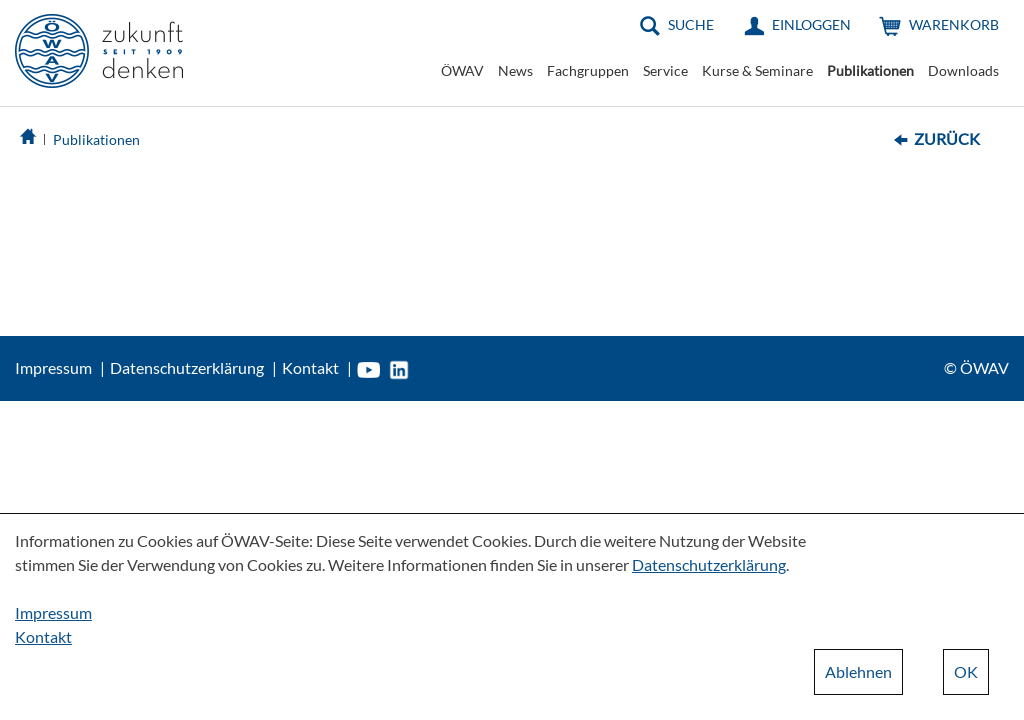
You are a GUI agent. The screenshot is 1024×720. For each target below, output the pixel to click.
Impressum (53, 367)
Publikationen (870, 70)
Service (665, 70)
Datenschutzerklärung (187, 367)
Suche (691, 24)
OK (966, 671)
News (515, 70)
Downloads (963, 70)
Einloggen (811, 24)
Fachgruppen (588, 70)
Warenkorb (954, 24)
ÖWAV (462, 70)
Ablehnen (858, 671)
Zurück (947, 138)
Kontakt (310, 367)
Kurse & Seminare (757, 70)
